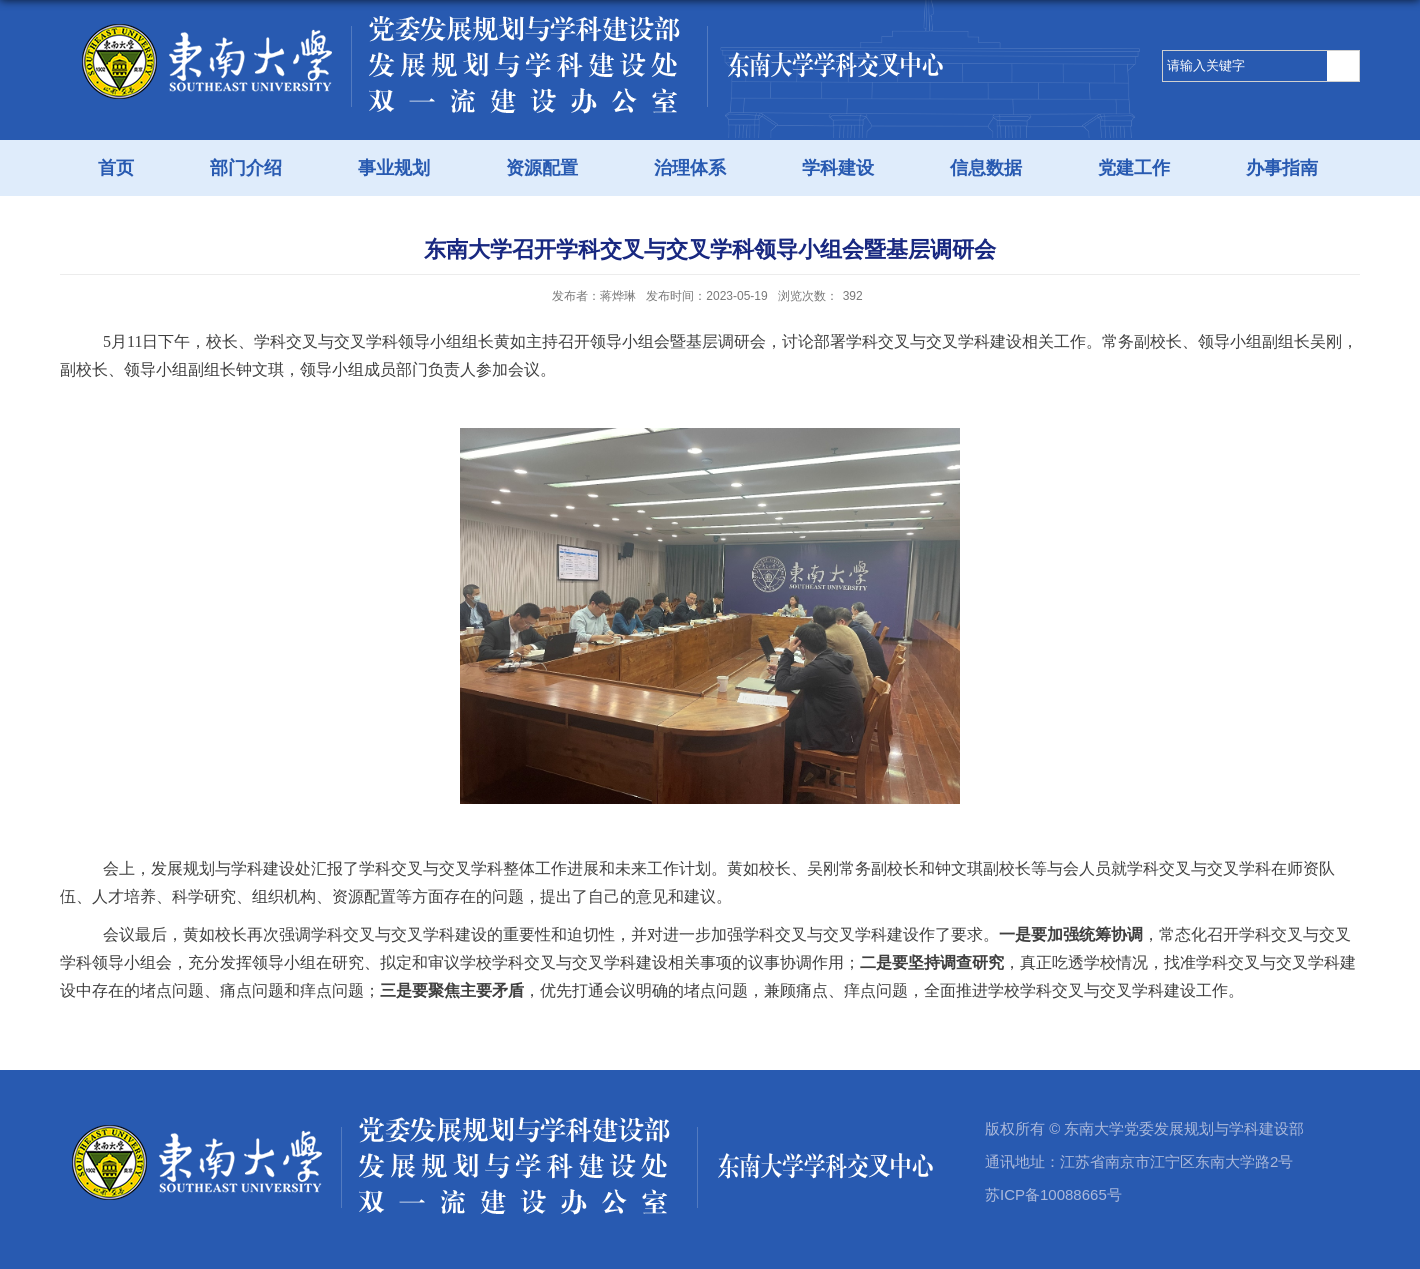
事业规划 (394, 168)
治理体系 (690, 168)
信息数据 (986, 168)
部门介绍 (246, 168)
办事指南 (1282, 168)
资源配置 (542, 168)
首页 (116, 168)
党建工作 (1134, 168)
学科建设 (838, 168)
